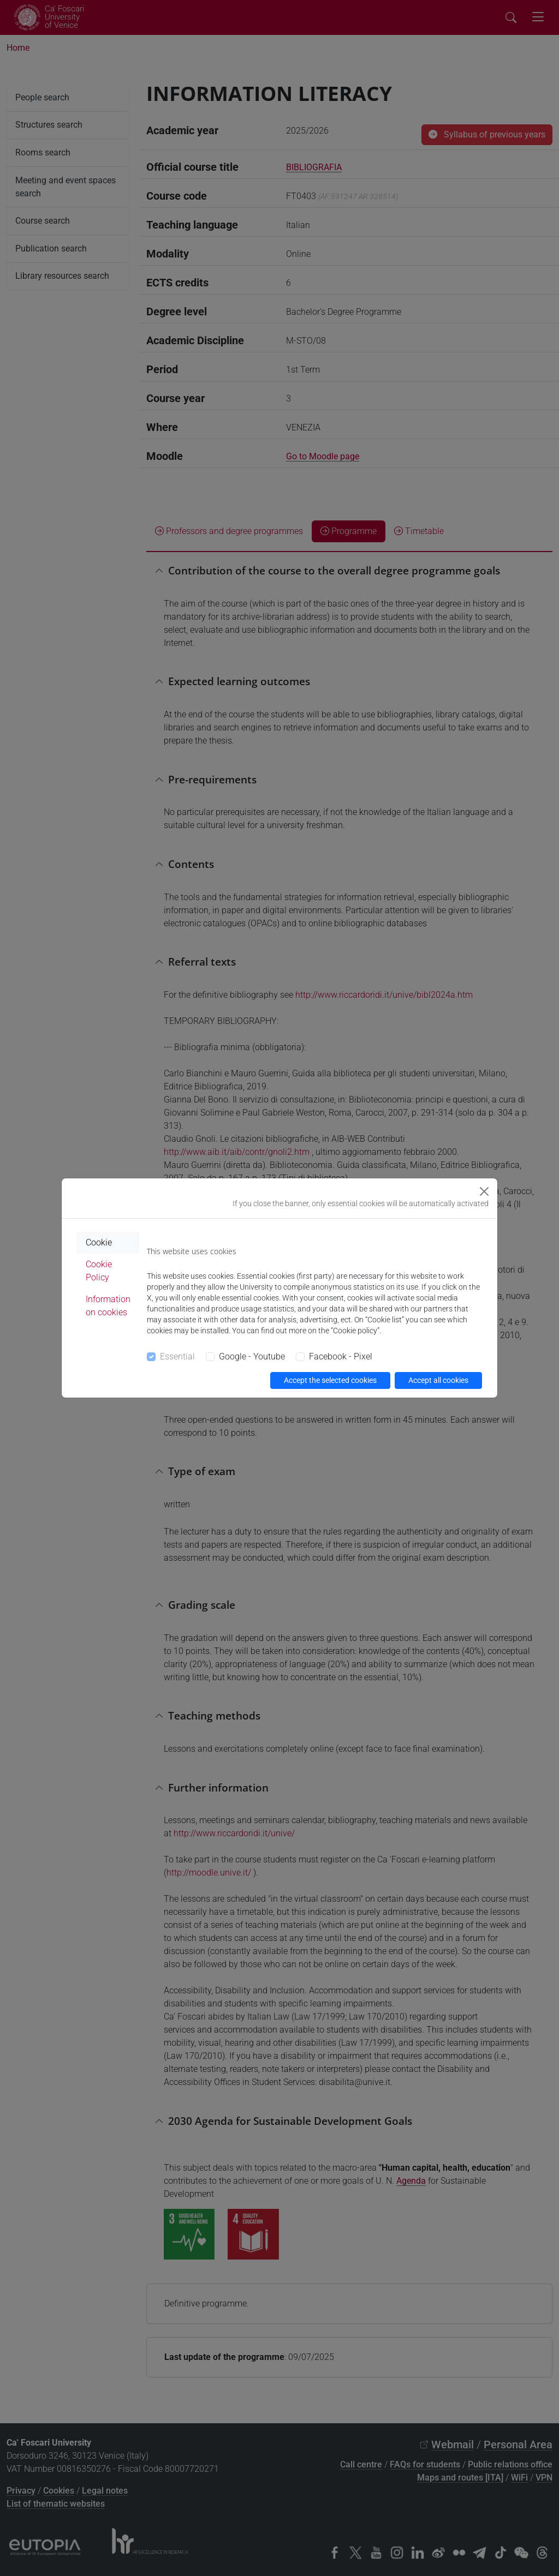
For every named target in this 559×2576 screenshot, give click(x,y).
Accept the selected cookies (330, 1380)
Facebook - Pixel (340, 1356)
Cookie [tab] (99, 1242)
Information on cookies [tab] (108, 1305)
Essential (177, 1356)
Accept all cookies (438, 1380)
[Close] (484, 1191)
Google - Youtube (252, 1356)
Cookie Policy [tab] (99, 1271)
